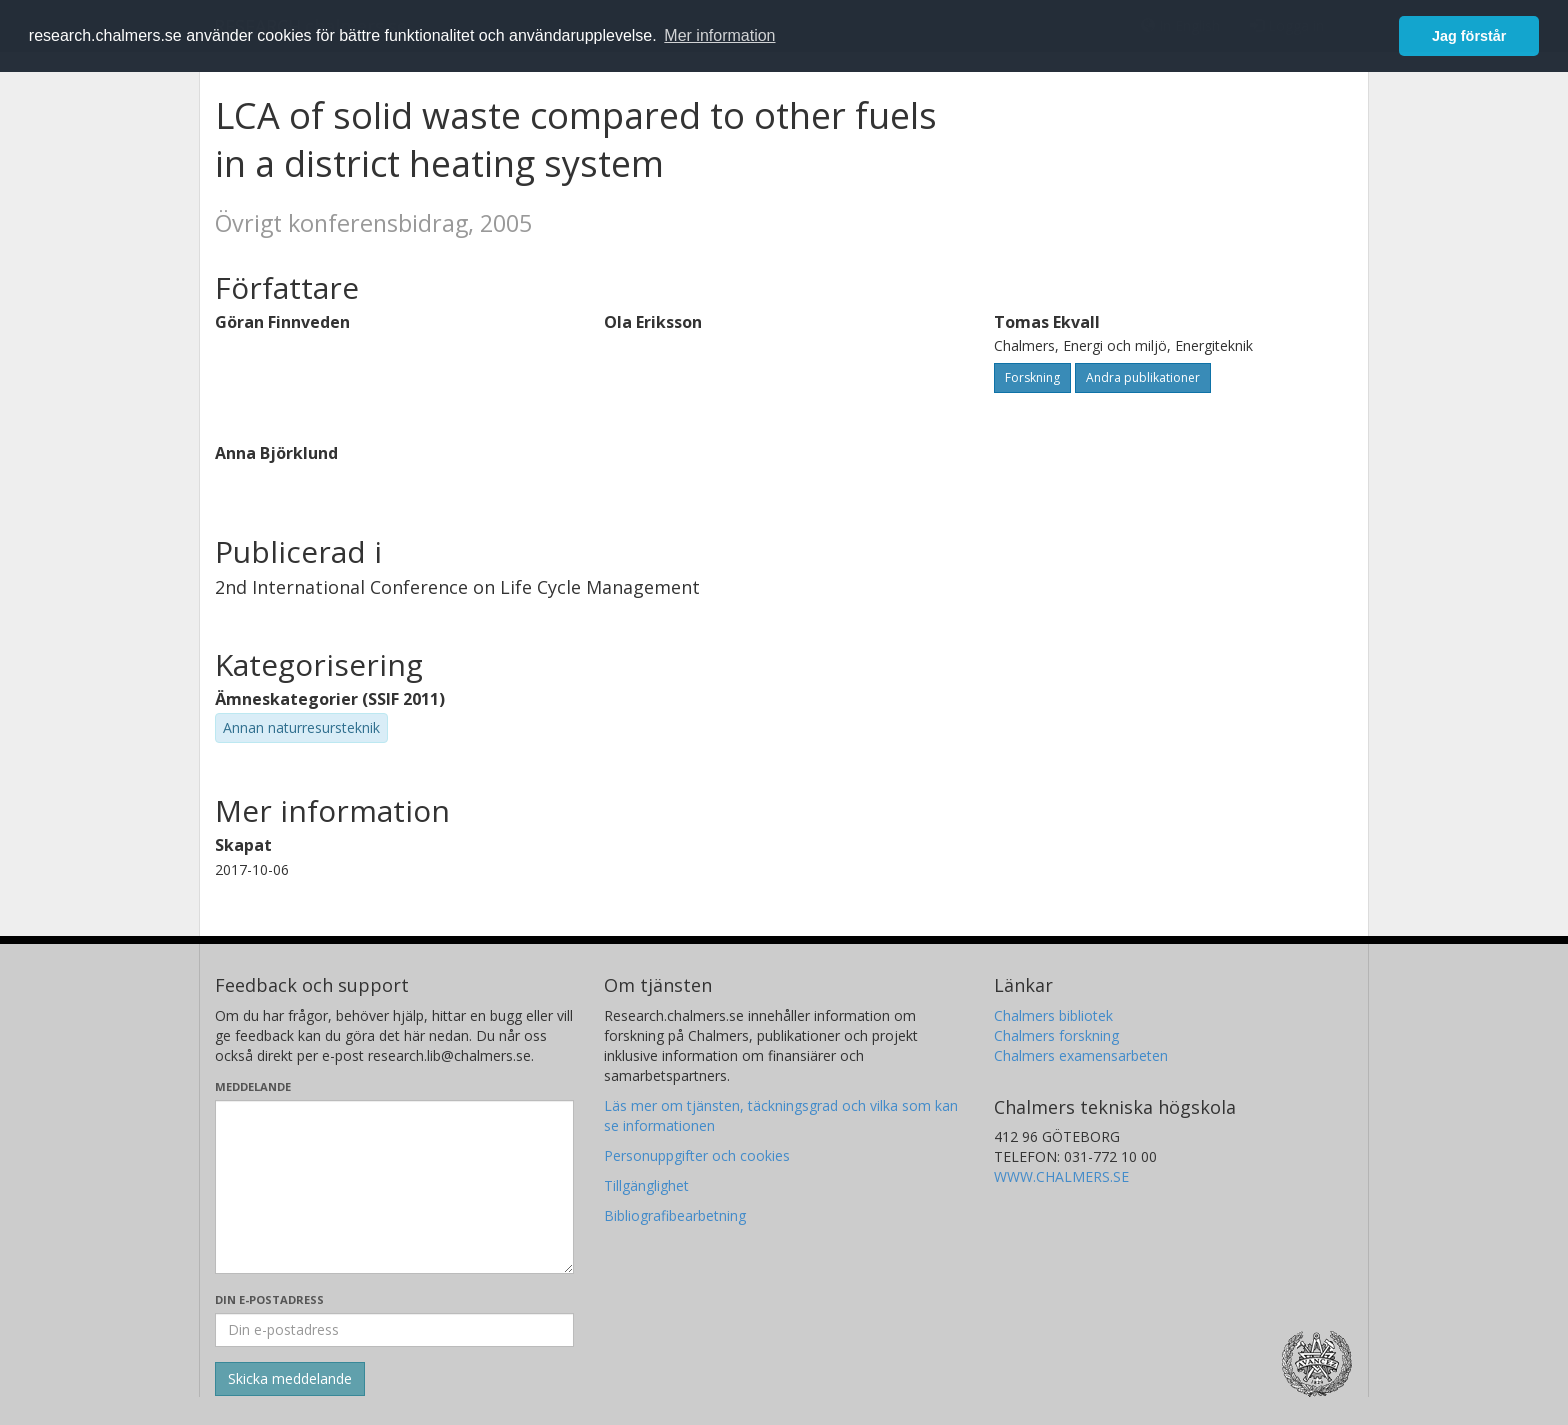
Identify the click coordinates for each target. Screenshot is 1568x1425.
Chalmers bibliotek (1053, 1015)
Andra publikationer (1143, 377)
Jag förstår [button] (1469, 36)
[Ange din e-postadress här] (394, 1330)
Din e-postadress (269, 1299)
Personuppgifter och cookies (697, 1155)
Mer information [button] (719, 35)
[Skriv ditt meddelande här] (394, 1187)
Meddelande (253, 1086)
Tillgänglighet (646, 1185)
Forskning (1032, 377)
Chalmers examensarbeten (1081, 1055)
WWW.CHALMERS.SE (1061, 1176)
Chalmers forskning (1056, 1035)
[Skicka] (290, 1379)
